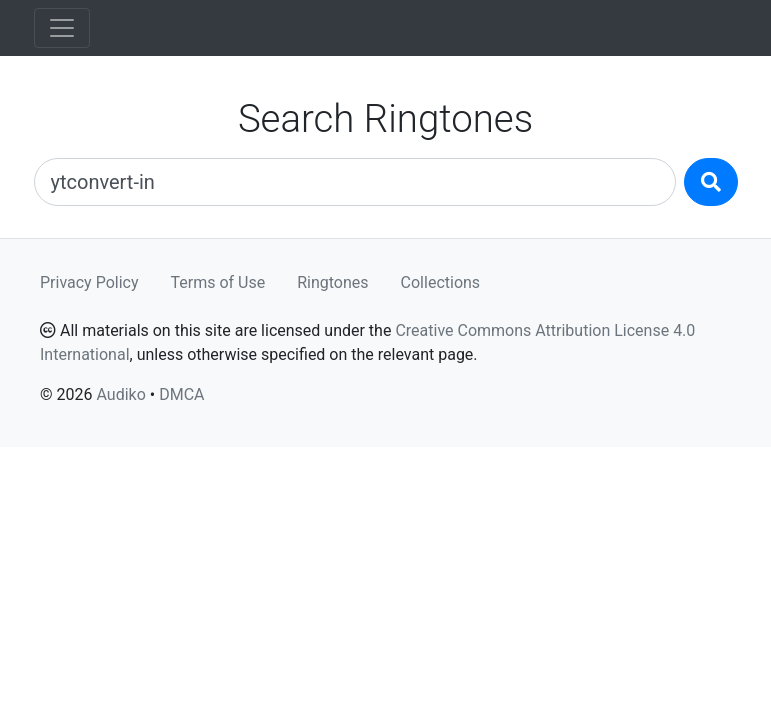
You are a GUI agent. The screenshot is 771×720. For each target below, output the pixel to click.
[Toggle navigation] (62, 28)
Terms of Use (218, 282)
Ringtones (332, 282)
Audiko (120, 394)
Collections (441, 282)
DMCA (181, 394)
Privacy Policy (89, 282)
